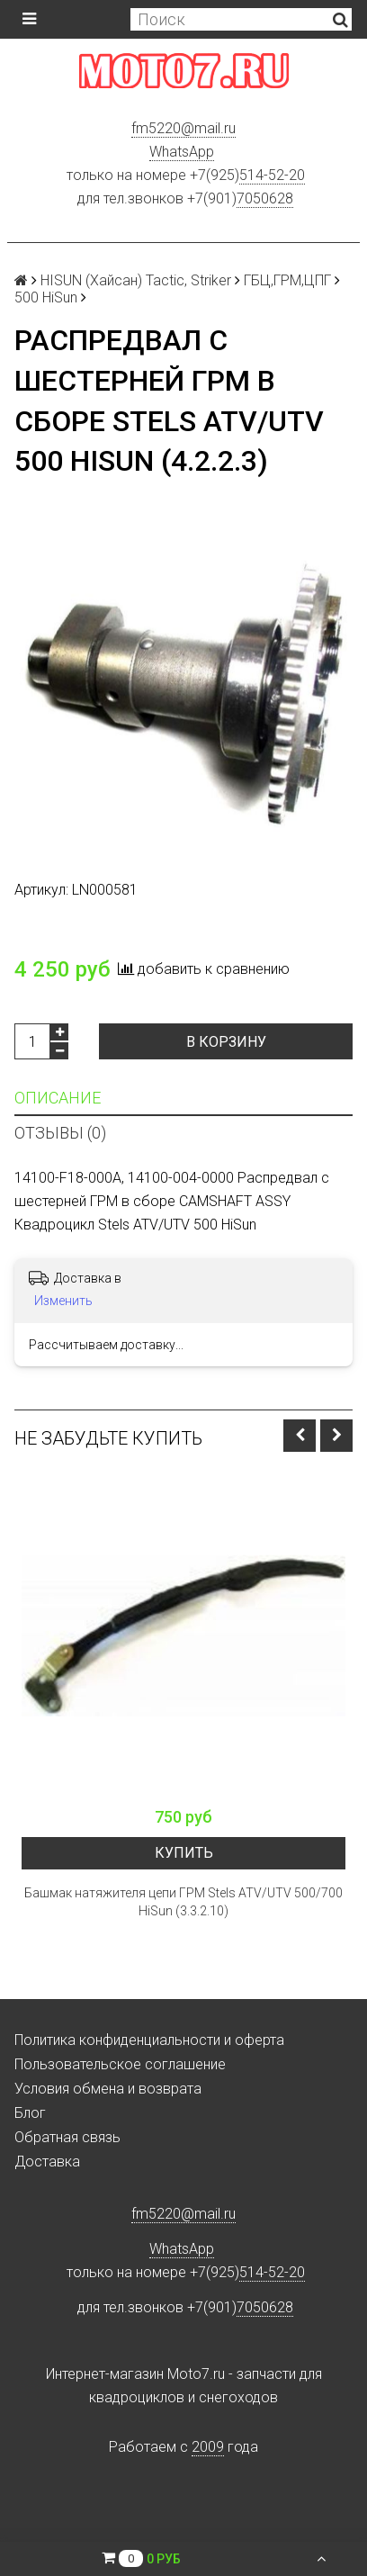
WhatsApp (181, 151)
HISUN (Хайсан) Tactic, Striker (135, 280)
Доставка (47, 2161)
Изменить (63, 1300)
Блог (30, 2112)
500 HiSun (45, 297)
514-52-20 (272, 175)
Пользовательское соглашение (120, 2064)
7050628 (265, 198)
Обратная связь (67, 2137)
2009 (208, 2446)
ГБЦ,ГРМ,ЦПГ (287, 280)
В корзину (226, 1041)
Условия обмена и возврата (107, 2088)
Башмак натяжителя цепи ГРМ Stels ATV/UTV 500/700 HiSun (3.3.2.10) (183, 1902)
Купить (184, 1852)
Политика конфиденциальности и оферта (149, 2040)
